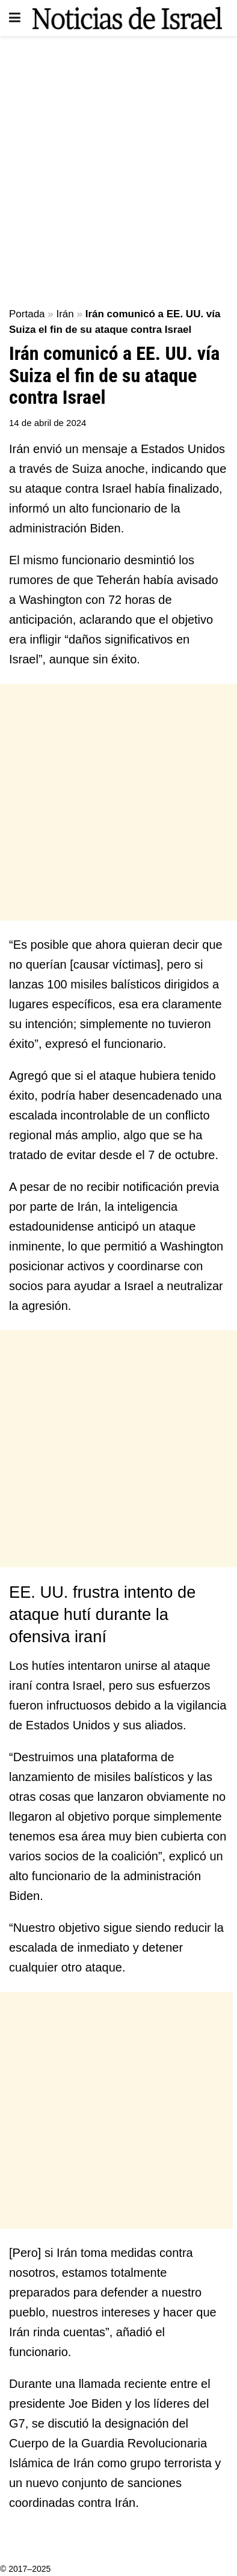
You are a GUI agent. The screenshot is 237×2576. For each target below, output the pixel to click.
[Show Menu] (14, 18)
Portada (27, 314)
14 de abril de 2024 (47, 423)
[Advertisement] (118, 166)
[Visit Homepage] (127, 18)
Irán (64, 314)
